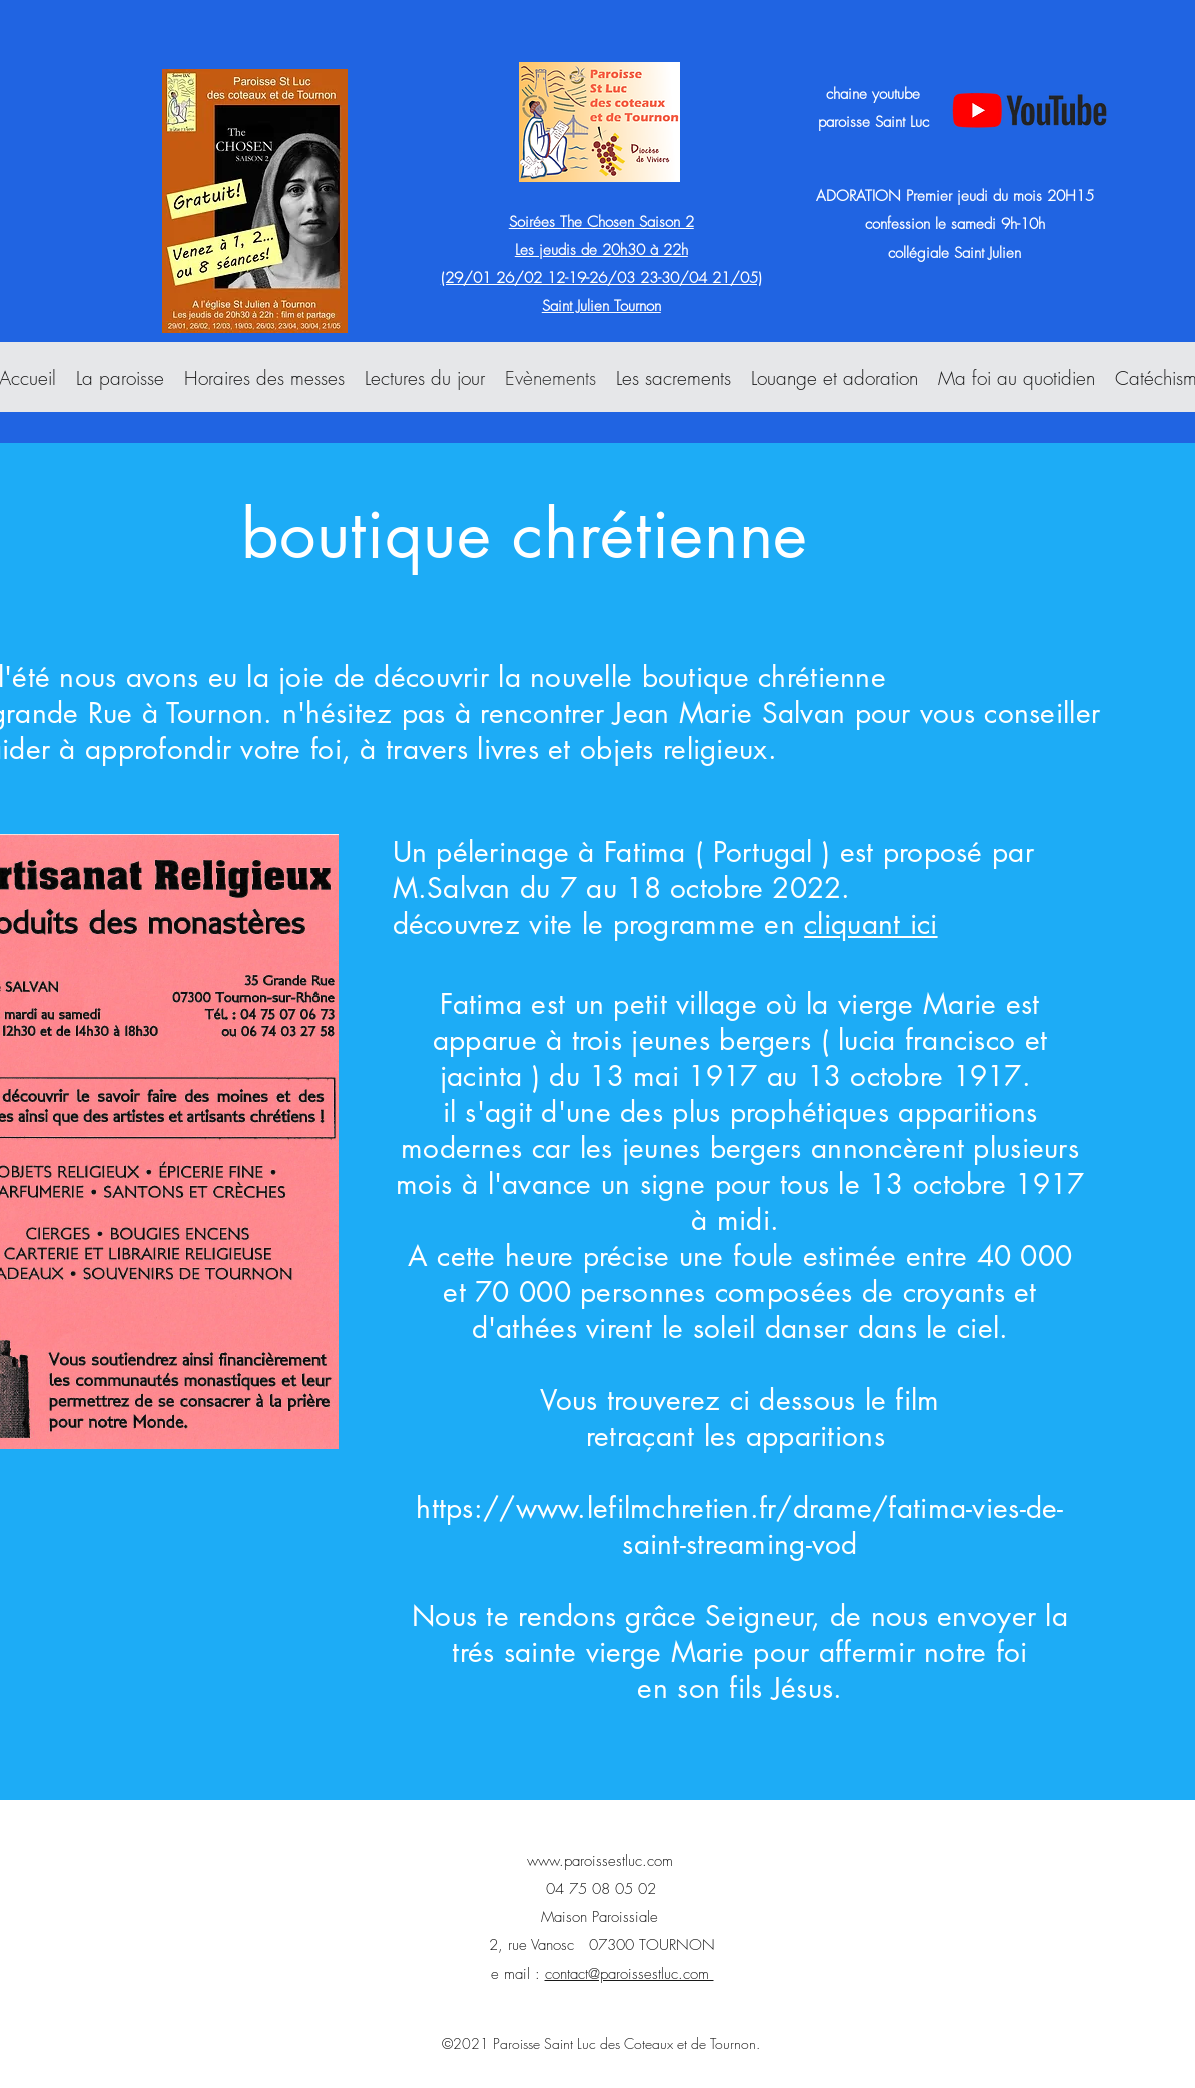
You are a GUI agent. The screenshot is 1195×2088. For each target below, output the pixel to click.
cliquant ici (870, 924)
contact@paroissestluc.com (629, 1974)
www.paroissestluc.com (600, 1861)
